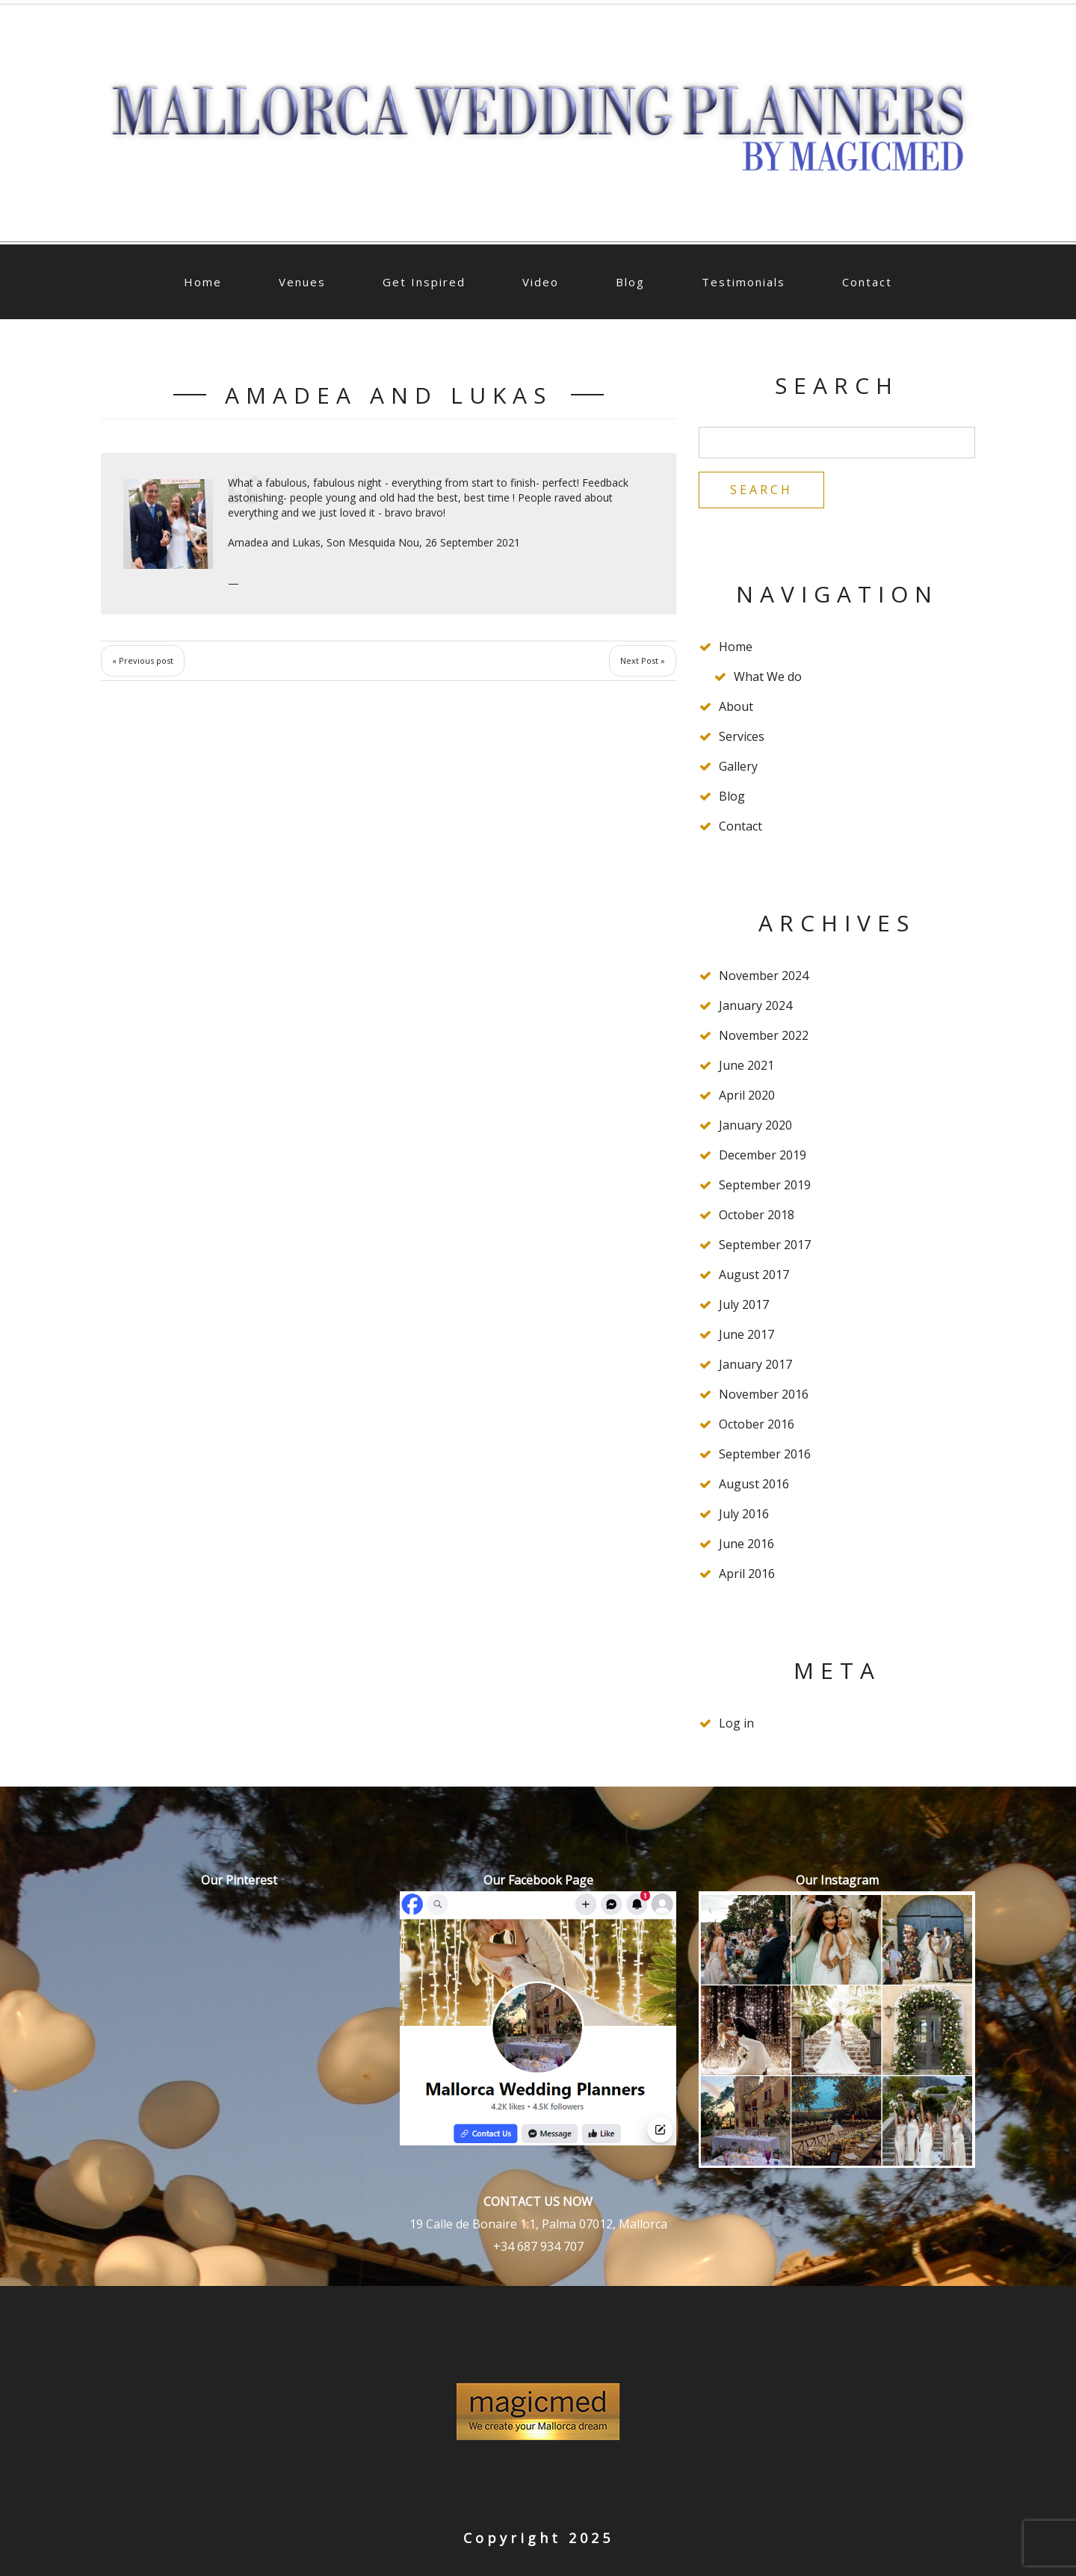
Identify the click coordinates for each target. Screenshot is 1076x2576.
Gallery (738, 766)
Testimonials (743, 281)
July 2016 (744, 1514)
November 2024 (763, 975)
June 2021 (746, 1065)
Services (741, 736)
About (736, 706)
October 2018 (756, 1215)
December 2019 (762, 1155)
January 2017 (755, 1364)
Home (203, 281)
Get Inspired (424, 281)
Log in (736, 1723)
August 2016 (754, 1484)
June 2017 (746, 1334)
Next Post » (642, 660)
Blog (630, 281)
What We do (768, 676)
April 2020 (747, 1095)
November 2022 (763, 1035)
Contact (867, 281)
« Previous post (142, 660)
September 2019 (765, 1185)
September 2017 (765, 1244)
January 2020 (755, 1125)
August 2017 (754, 1274)
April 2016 (747, 1573)
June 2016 (746, 1543)
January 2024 (755, 1005)
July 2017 (744, 1304)
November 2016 (763, 1394)
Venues (302, 281)
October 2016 (756, 1424)
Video (540, 281)
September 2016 (765, 1454)
